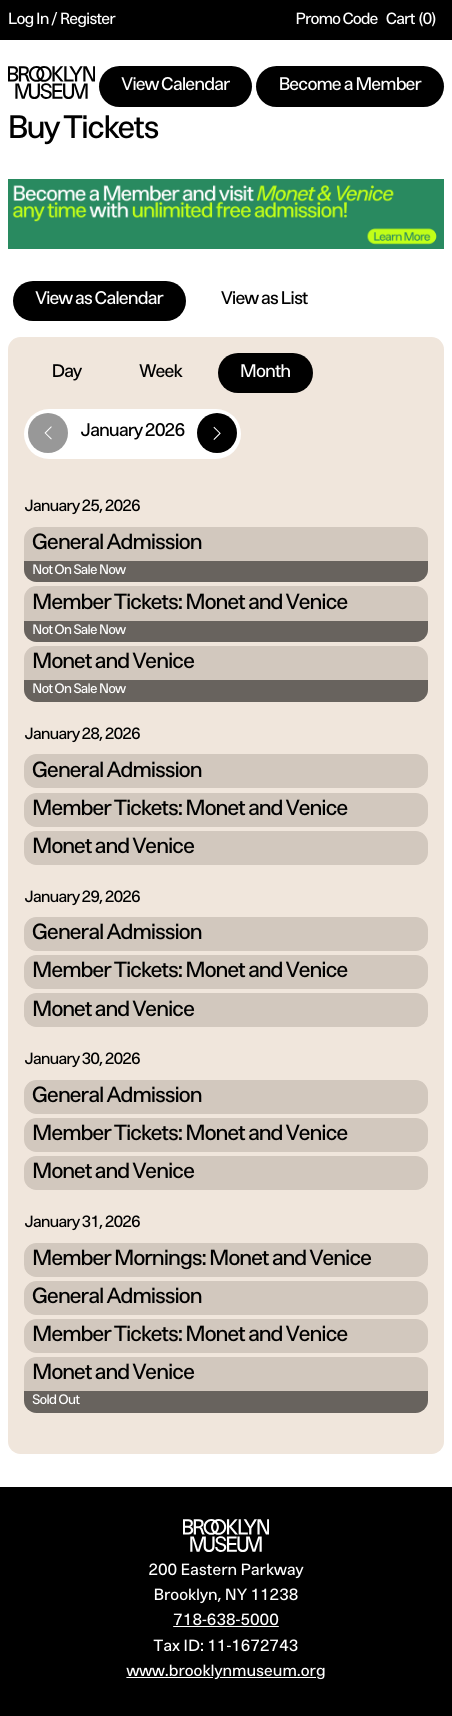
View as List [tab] (265, 300)
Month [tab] (265, 373)
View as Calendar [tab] (100, 300)
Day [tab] (67, 373)
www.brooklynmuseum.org (225, 1672)
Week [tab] (161, 373)
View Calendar (176, 86)
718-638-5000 (226, 1621)
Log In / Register (61, 20)
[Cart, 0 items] (411, 20)
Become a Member (350, 86)
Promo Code (337, 20)
